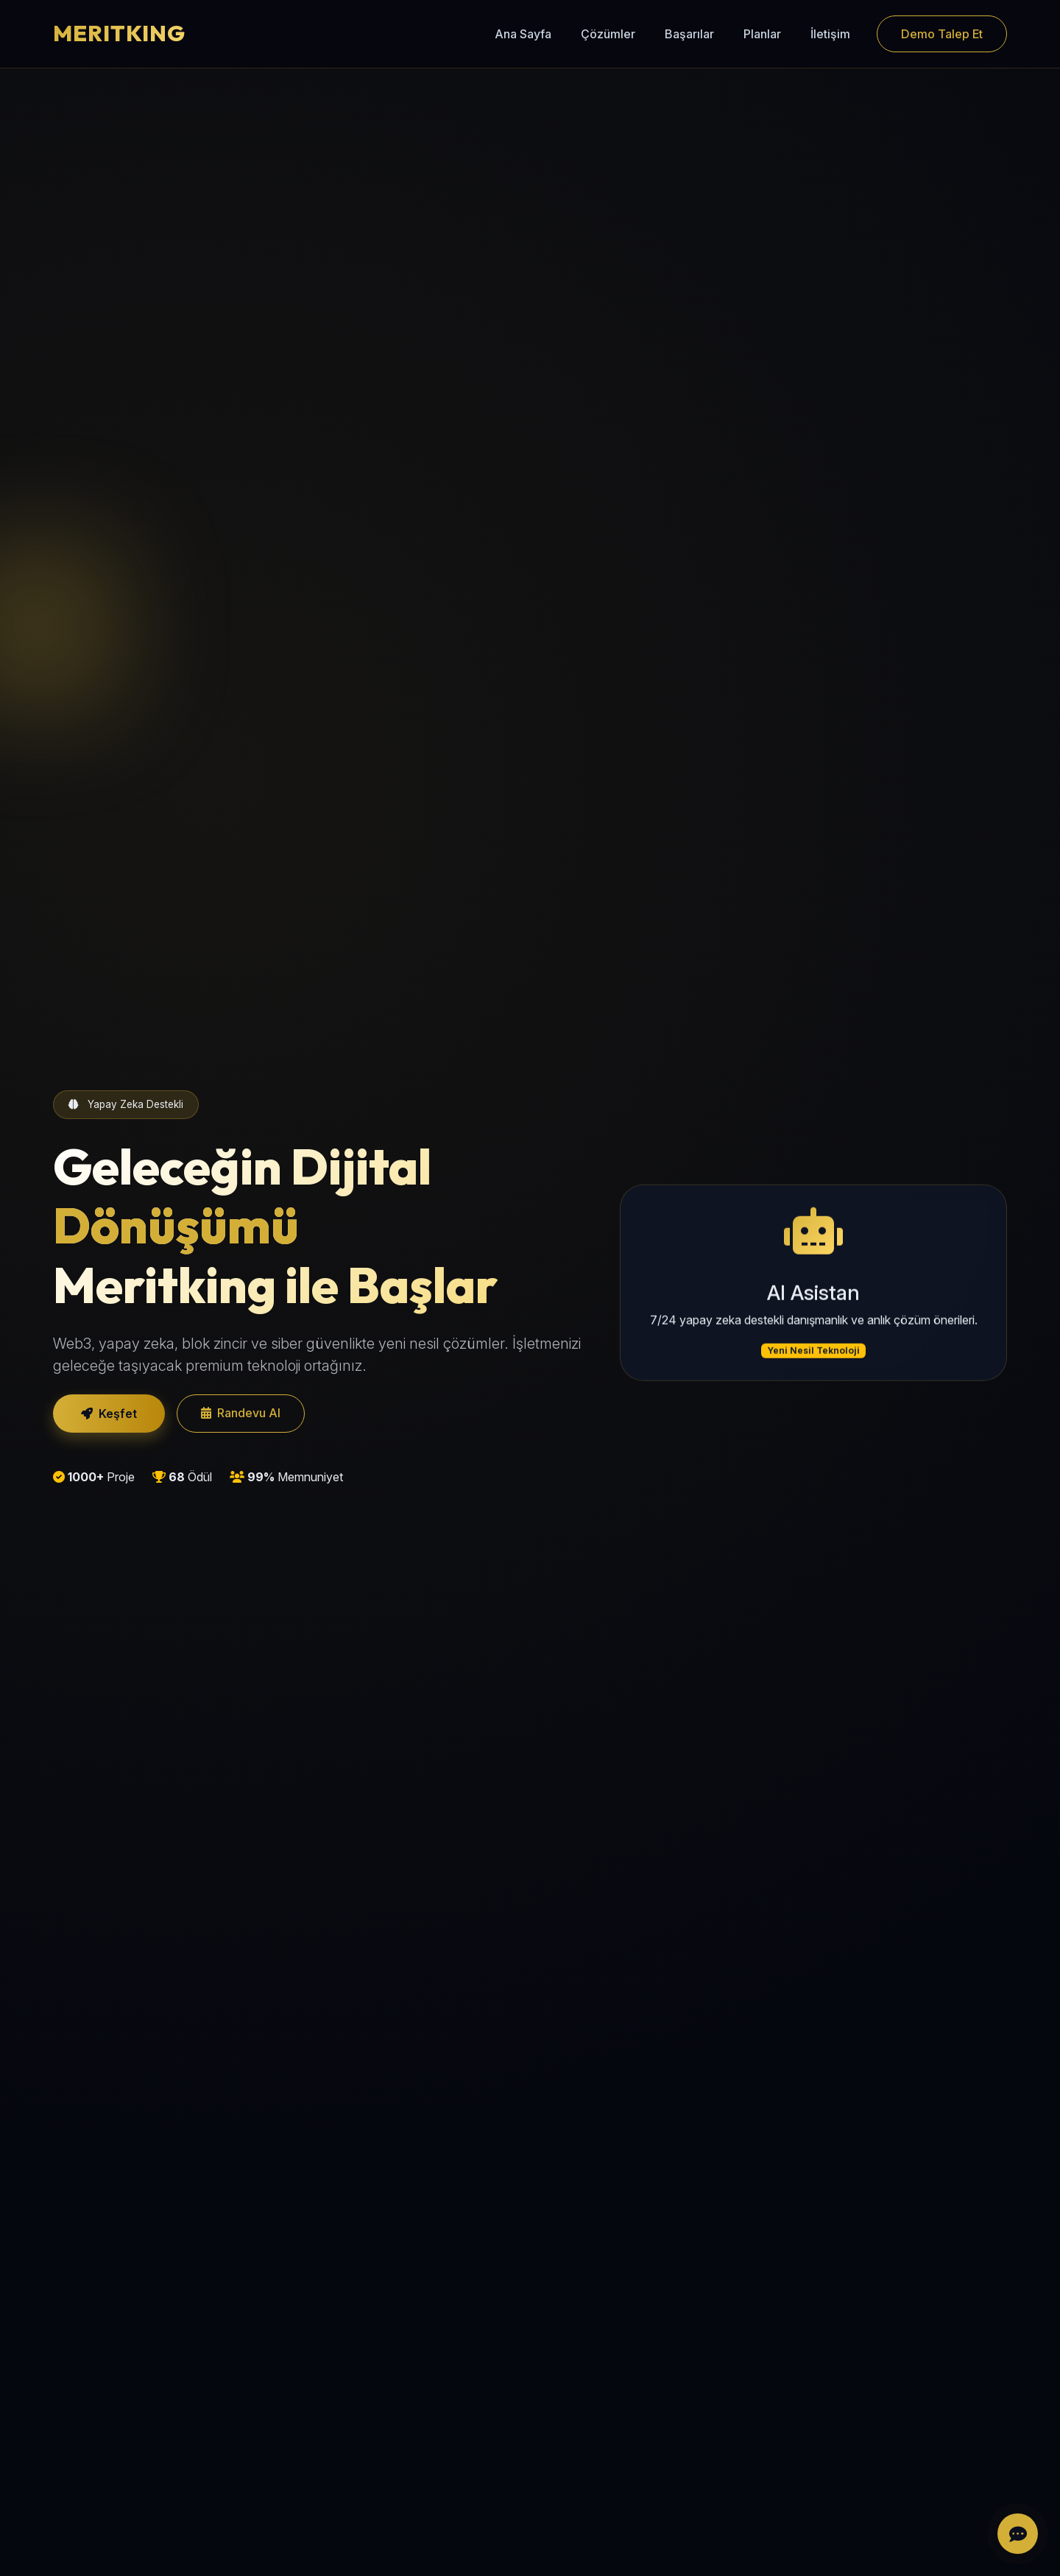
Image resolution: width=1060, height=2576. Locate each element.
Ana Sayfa (523, 34)
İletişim (830, 34)
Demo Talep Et (942, 34)
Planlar (762, 34)
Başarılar (689, 34)
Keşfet (109, 1413)
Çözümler (608, 34)
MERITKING (119, 33)
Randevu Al (240, 1412)
